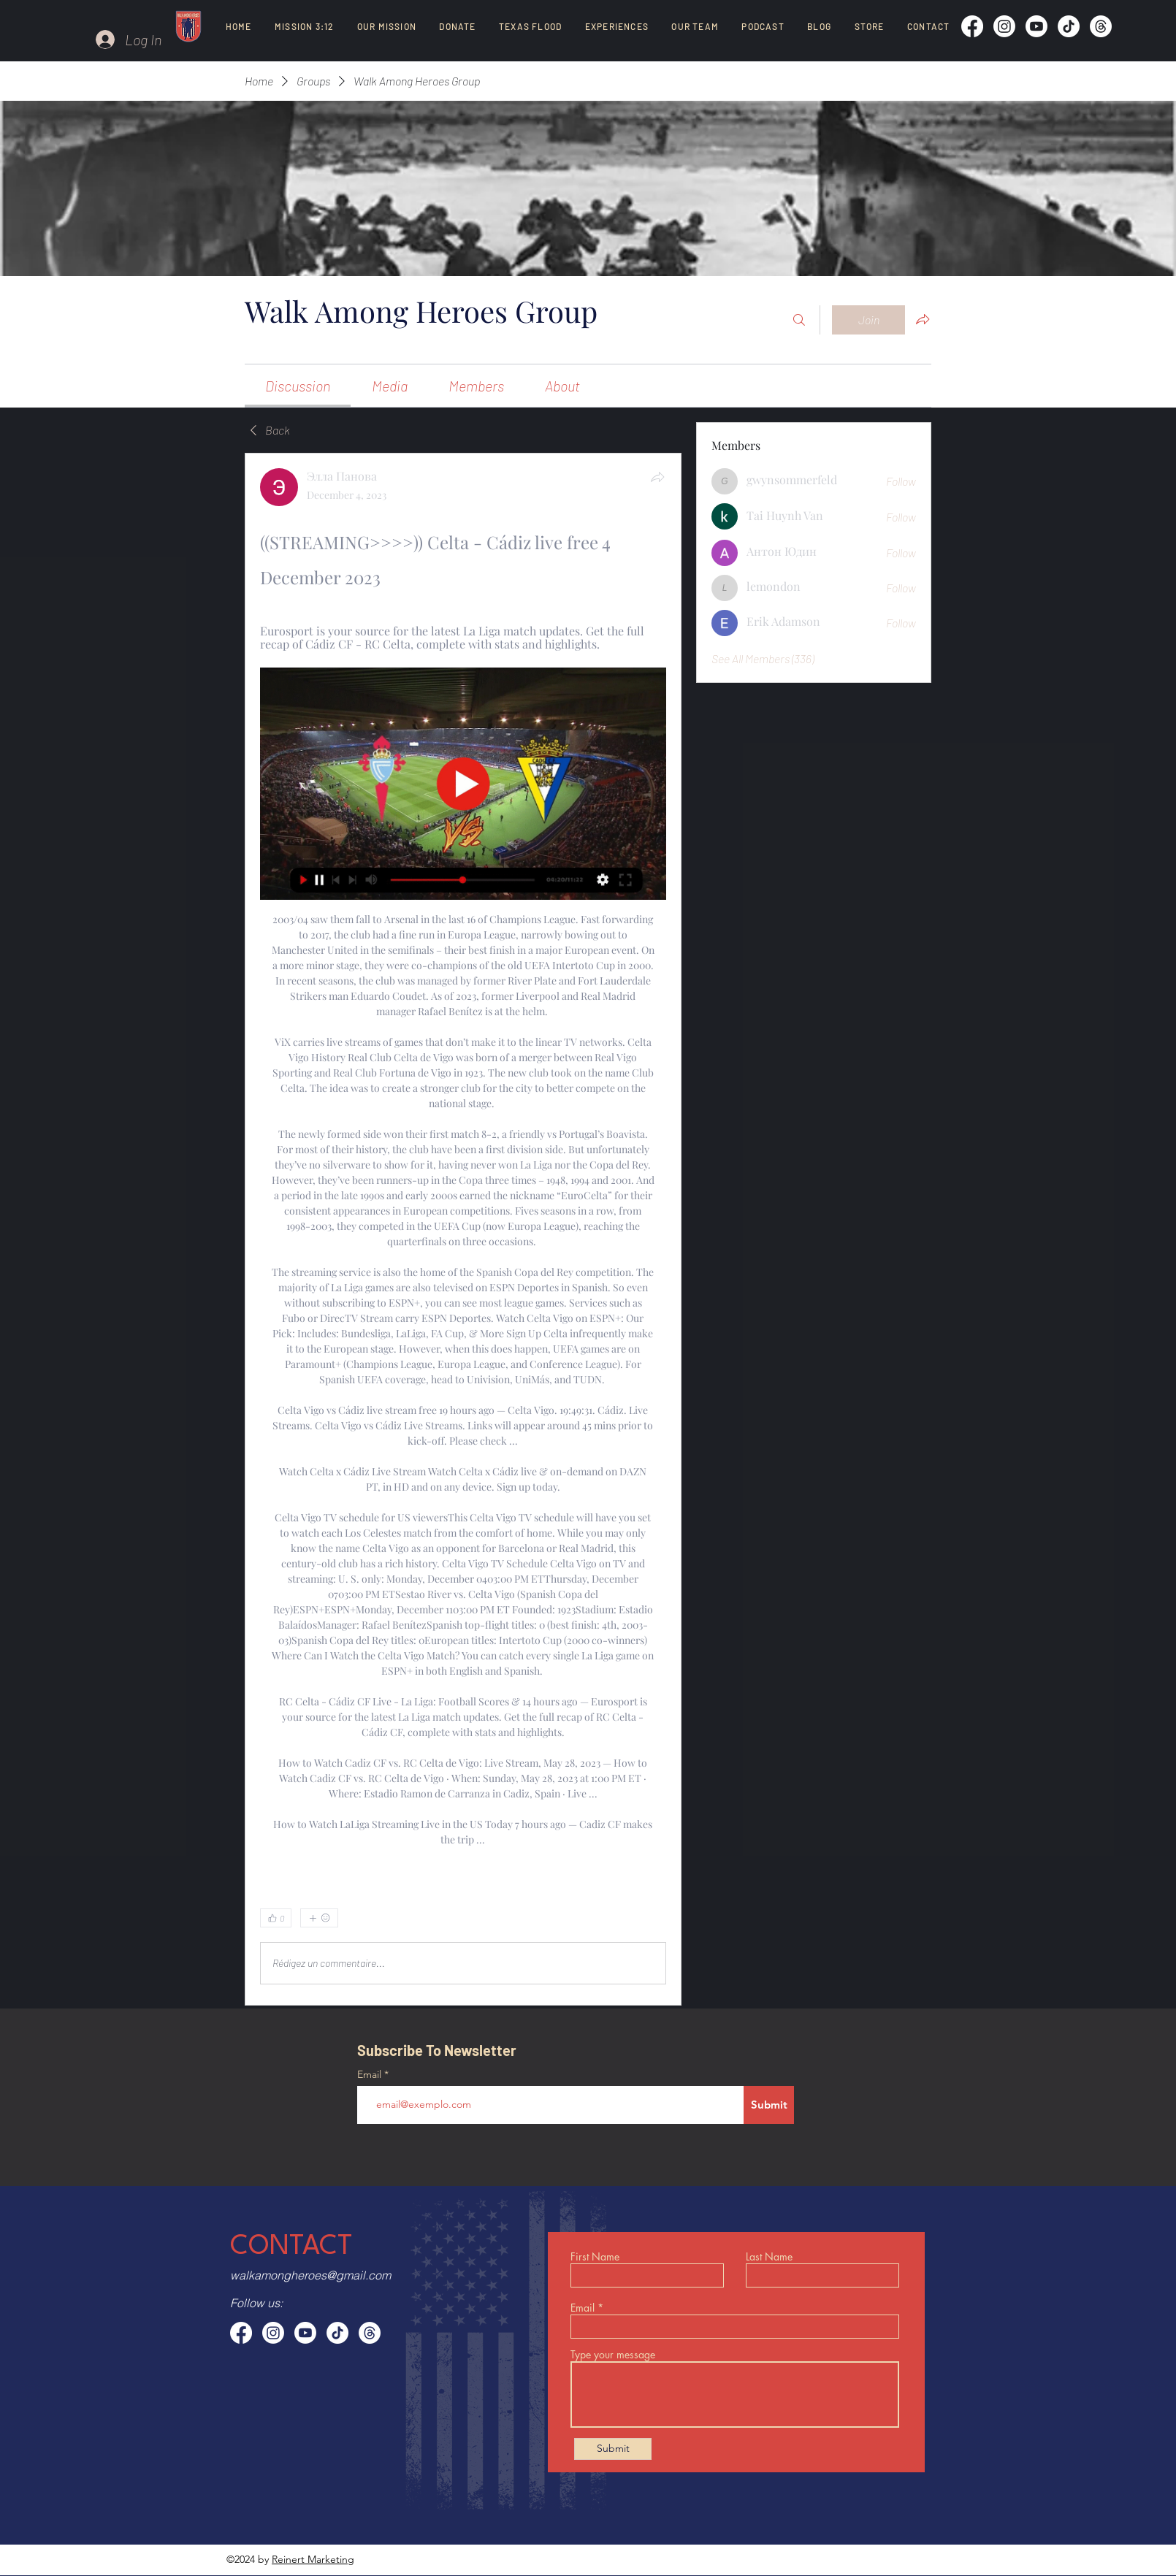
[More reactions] (319, 1917)
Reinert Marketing (313, 2559)
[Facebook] (972, 26)
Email (370, 2074)
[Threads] (1101, 26)
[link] (297, 385)
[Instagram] (1004, 26)
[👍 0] (275, 1917)
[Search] (799, 320)
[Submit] (769, 2105)
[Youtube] (1036, 26)
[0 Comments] (628, 1918)
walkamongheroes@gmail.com (310, 2275)
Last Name (769, 2257)
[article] (463, 1229)
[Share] (657, 477)
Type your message (612, 2355)
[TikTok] (1069, 26)
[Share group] (922, 319)
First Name (594, 2257)
